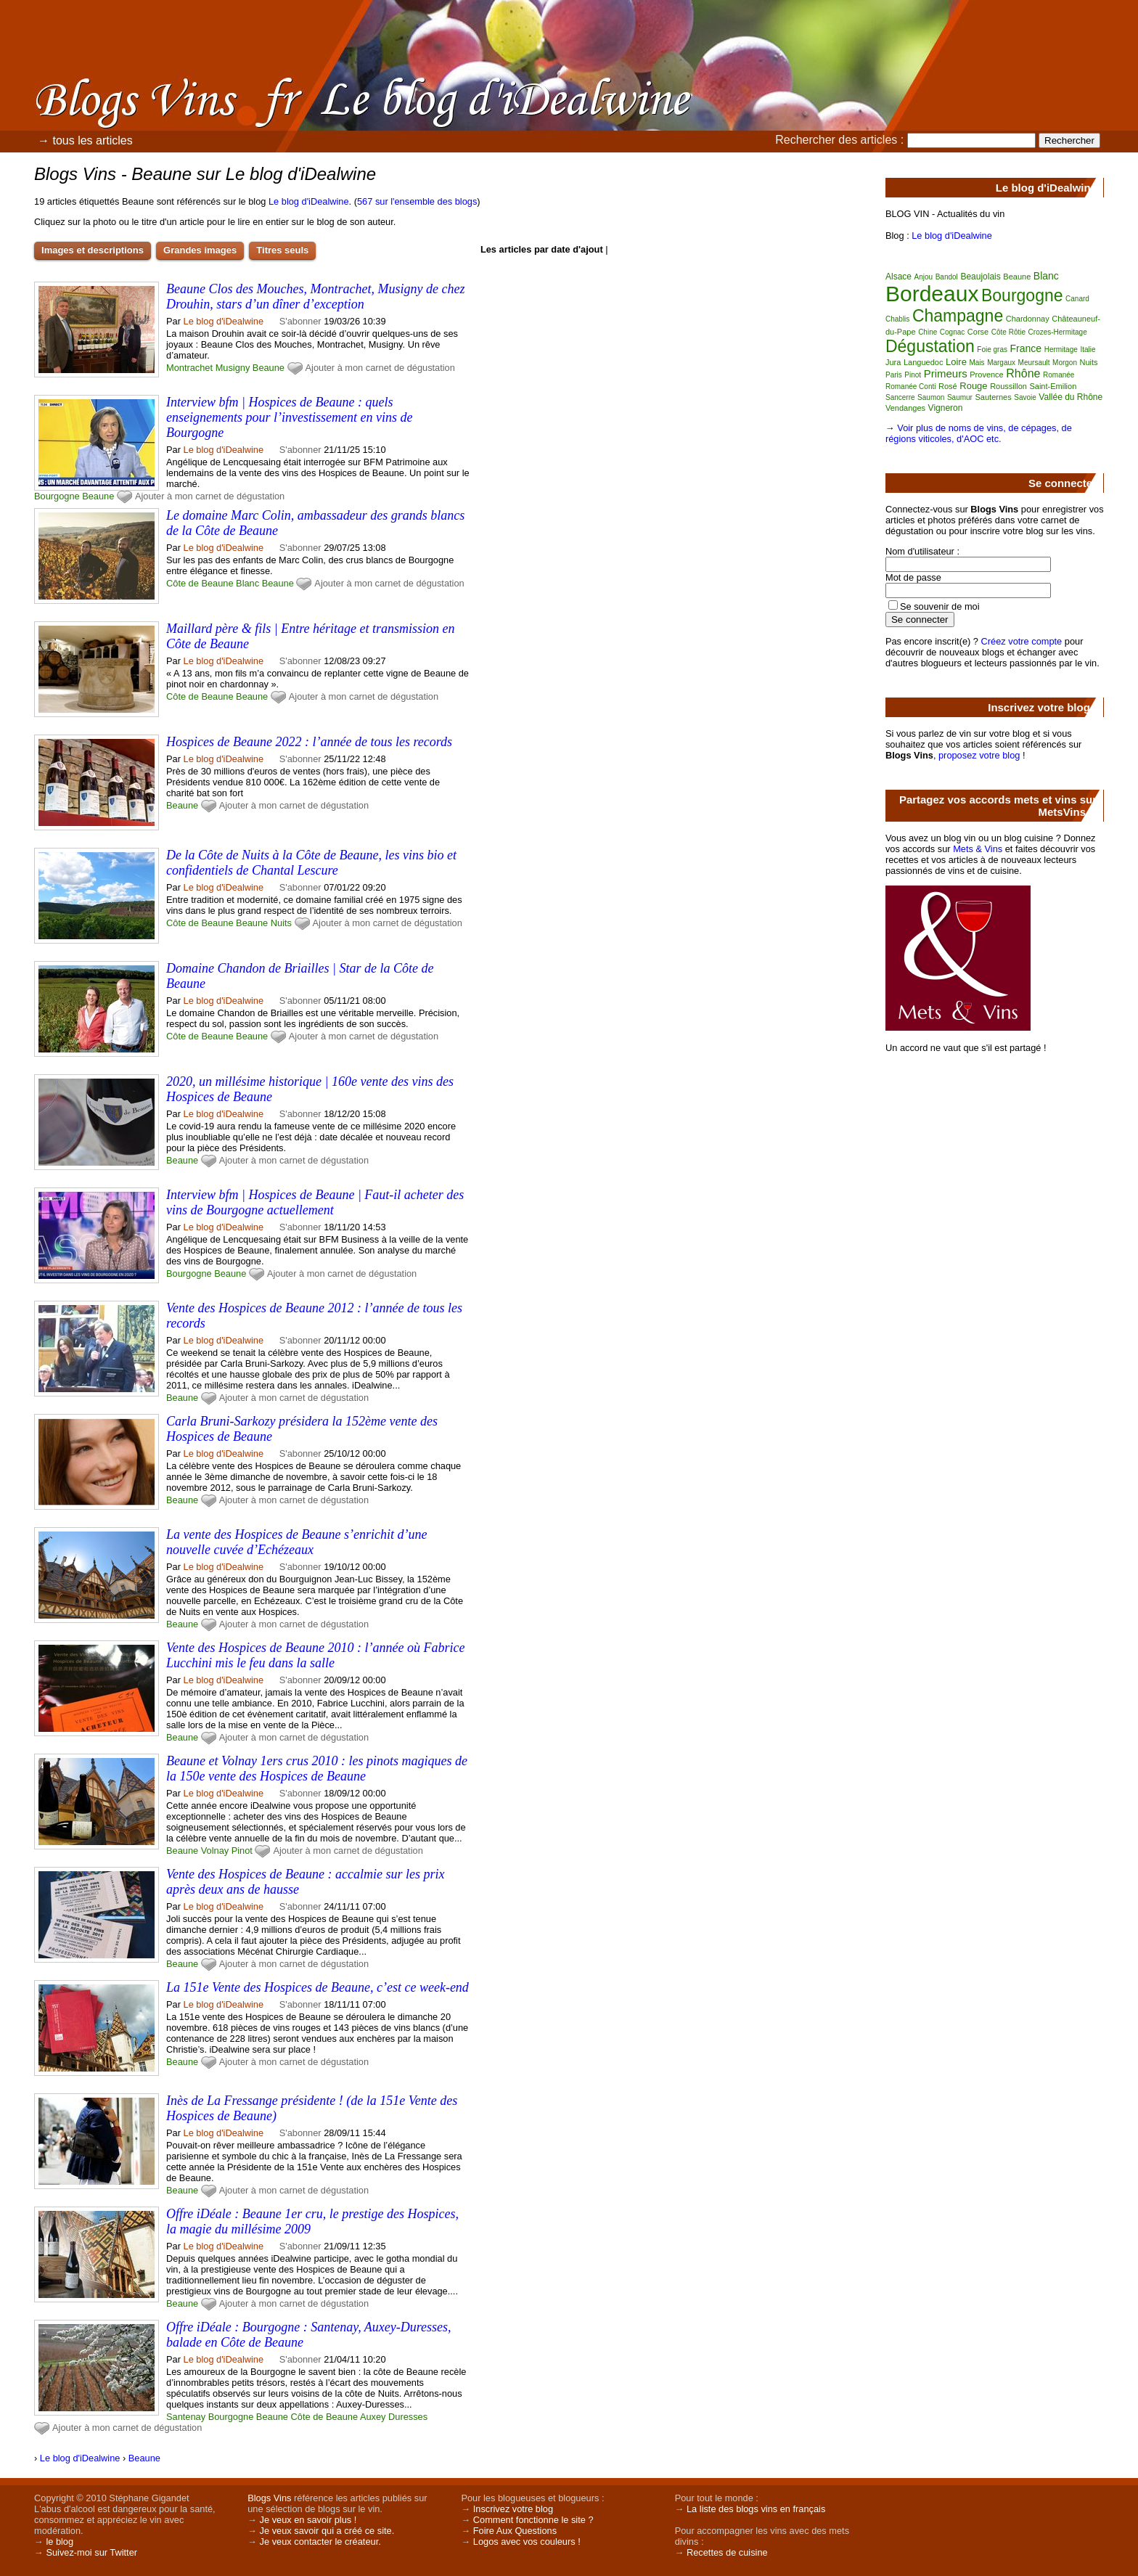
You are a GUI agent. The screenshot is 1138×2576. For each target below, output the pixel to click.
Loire (956, 361)
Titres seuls (282, 250)
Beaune (268, 367)
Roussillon (1008, 386)
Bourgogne (57, 496)
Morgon (1064, 363)
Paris (893, 375)
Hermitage (1061, 349)
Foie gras (992, 349)
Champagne (957, 315)
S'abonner (300, 321)
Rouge (973, 385)
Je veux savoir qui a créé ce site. (327, 2530)
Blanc (247, 583)
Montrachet (189, 367)
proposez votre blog (979, 755)
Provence (986, 374)
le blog (59, 2541)
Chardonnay (1027, 318)
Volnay (215, 1850)
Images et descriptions (92, 250)
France (1026, 348)
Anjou (923, 277)
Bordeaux (931, 294)
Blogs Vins (269, 2498)
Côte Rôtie (1008, 332)
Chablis (897, 319)
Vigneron (945, 408)
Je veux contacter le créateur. (320, 2541)
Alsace (898, 276)
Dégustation (930, 346)
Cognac (952, 332)
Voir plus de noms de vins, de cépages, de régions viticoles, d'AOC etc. (978, 433)
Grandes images (200, 250)
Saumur (960, 397)
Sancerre (900, 397)
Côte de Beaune (200, 583)
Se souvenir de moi (940, 606)
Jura (893, 362)
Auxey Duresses (393, 2416)
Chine (927, 332)
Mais (976, 363)
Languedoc (923, 362)
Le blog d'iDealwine (309, 201)
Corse (977, 331)
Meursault (1034, 363)
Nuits (281, 922)
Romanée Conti (910, 387)
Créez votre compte (1022, 641)
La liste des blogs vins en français (756, 2508)
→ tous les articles (85, 140)
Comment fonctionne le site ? (533, 2519)
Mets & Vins (977, 848)
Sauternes (993, 397)
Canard (1077, 299)
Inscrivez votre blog (513, 2508)
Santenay (185, 2416)
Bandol (947, 277)
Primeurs (945, 373)
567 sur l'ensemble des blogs (417, 201)
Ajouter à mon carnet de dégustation (380, 367)
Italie (1087, 349)
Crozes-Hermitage (1057, 332)
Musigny (233, 367)
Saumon (930, 397)
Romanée (1058, 375)
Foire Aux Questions (515, 2530)
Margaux (1001, 363)
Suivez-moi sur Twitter (91, 2552)
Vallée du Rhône (1070, 397)
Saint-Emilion (1052, 386)
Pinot (242, 1850)
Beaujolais (980, 276)
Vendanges (905, 408)
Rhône (1023, 373)
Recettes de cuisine (727, 2552)
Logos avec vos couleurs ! (527, 2541)
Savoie (1025, 397)
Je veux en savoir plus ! (308, 2519)
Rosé (947, 386)
